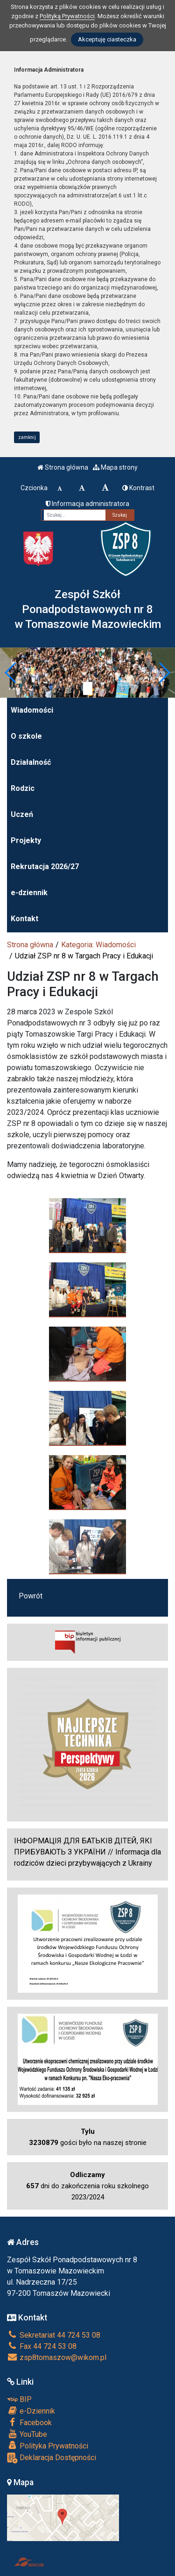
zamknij (27, 437)
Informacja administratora (87, 503)
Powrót (30, 1595)
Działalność (31, 762)
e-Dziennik (31, 2410)
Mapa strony (115, 467)
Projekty (26, 840)
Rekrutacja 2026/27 (45, 866)
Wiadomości (32, 710)
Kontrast (138, 488)
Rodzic (23, 788)
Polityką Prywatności (67, 16)
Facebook (29, 2422)
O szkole (26, 736)
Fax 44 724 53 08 (42, 2346)
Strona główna (62, 467)
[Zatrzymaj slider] (88, 688)
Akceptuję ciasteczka (107, 39)
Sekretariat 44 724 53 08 (53, 2335)
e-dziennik (29, 892)
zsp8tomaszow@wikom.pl (56, 2357)
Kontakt (24, 918)
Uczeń (22, 814)
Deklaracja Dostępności (51, 2458)
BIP (19, 2399)
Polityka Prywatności (47, 2445)
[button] (11, 672)
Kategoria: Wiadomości (98, 944)
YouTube (27, 2434)
